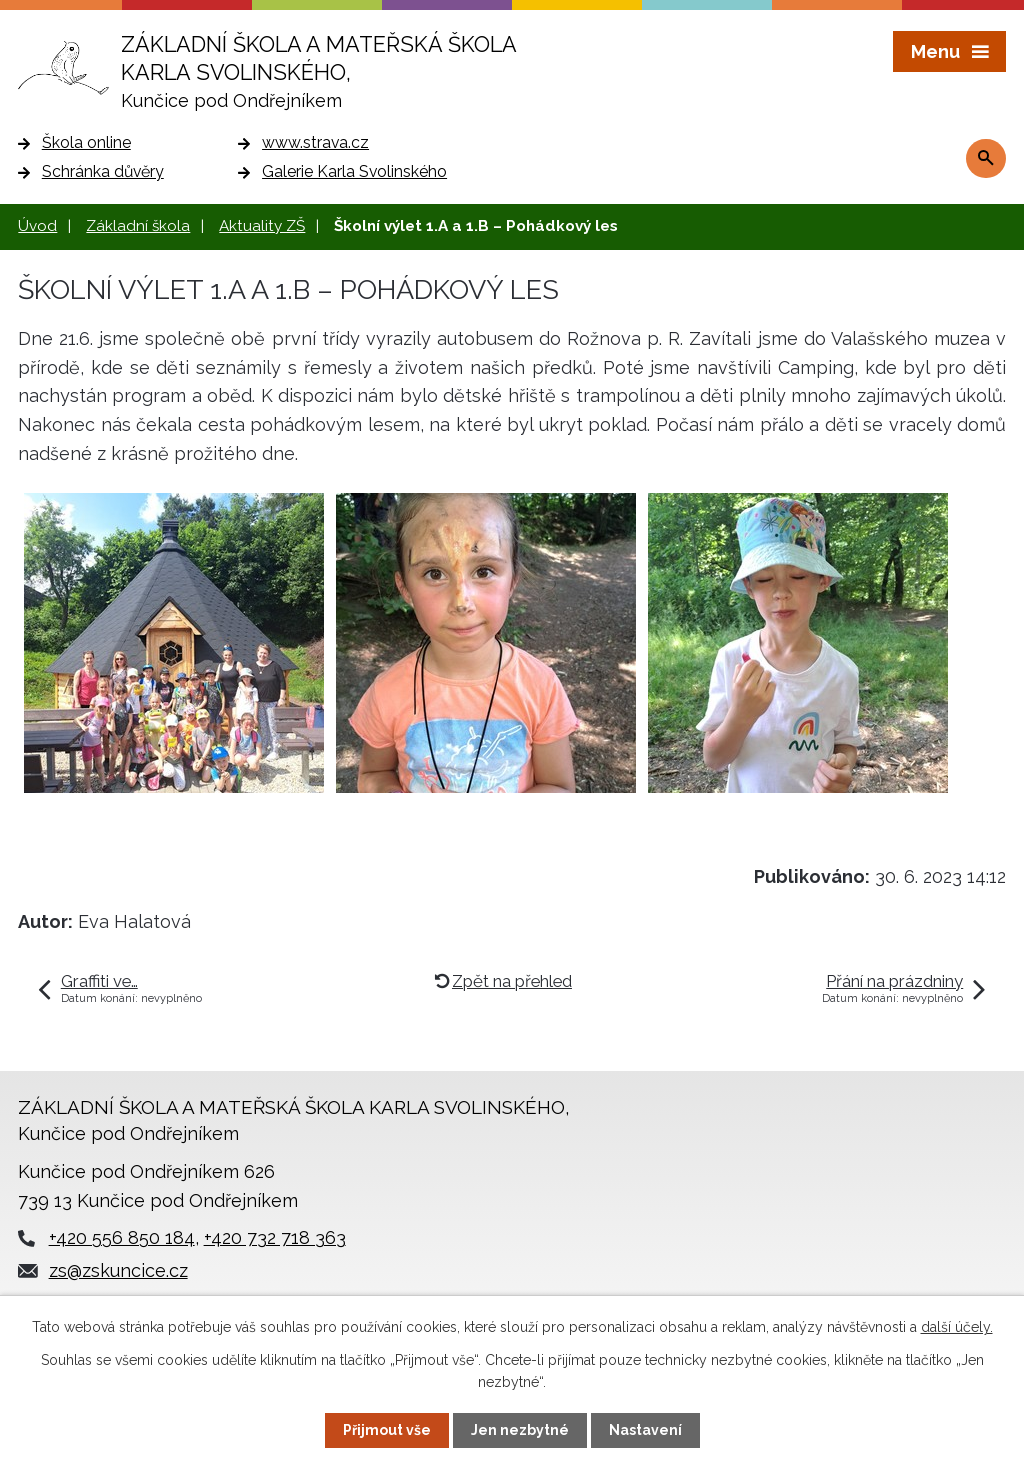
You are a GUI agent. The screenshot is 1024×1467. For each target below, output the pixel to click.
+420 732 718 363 (275, 1237)
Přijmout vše (387, 1430)
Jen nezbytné (520, 1430)
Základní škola (138, 226)
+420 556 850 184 (122, 1237)
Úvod (37, 226)
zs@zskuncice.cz (118, 1270)
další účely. (957, 1327)
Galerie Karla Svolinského (354, 171)
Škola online (86, 142)
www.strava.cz (315, 142)
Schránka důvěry (103, 171)
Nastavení (645, 1430)
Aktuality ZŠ (262, 226)
